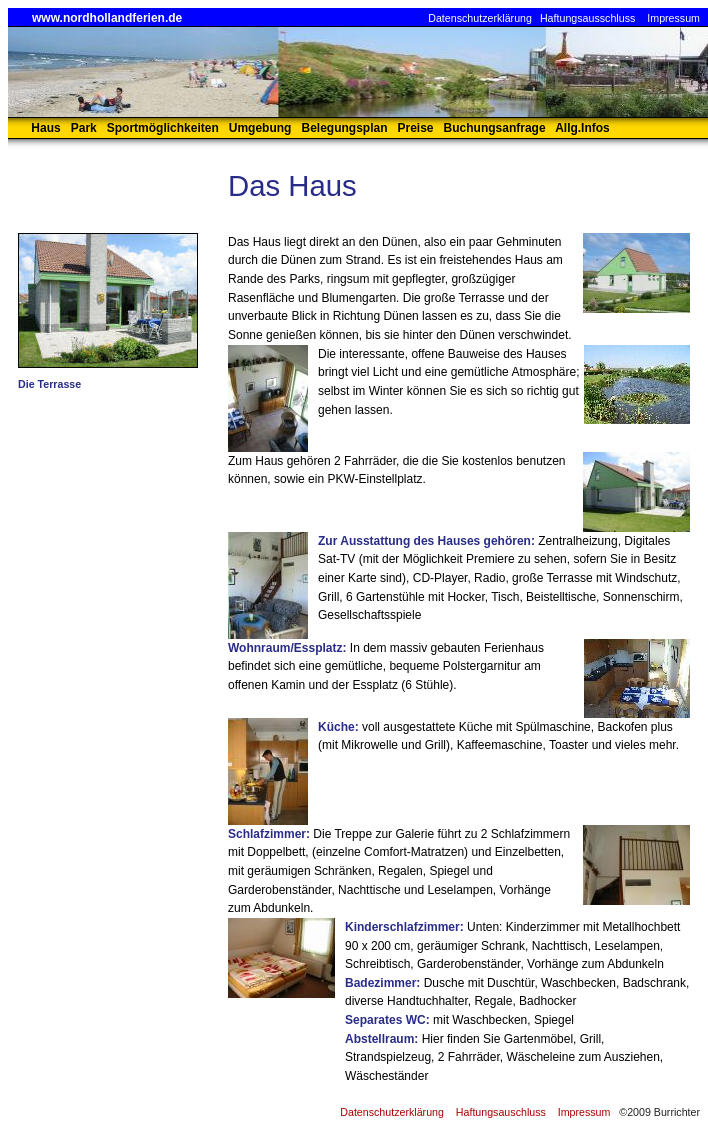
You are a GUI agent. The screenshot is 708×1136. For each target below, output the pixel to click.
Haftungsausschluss (587, 18)
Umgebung (260, 128)
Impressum (673, 18)
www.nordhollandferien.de (107, 18)
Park (84, 128)
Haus (45, 128)
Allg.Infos (582, 128)
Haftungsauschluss (501, 1112)
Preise (416, 128)
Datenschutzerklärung (480, 18)
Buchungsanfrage (495, 128)
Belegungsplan (344, 128)
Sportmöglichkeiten (163, 128)
